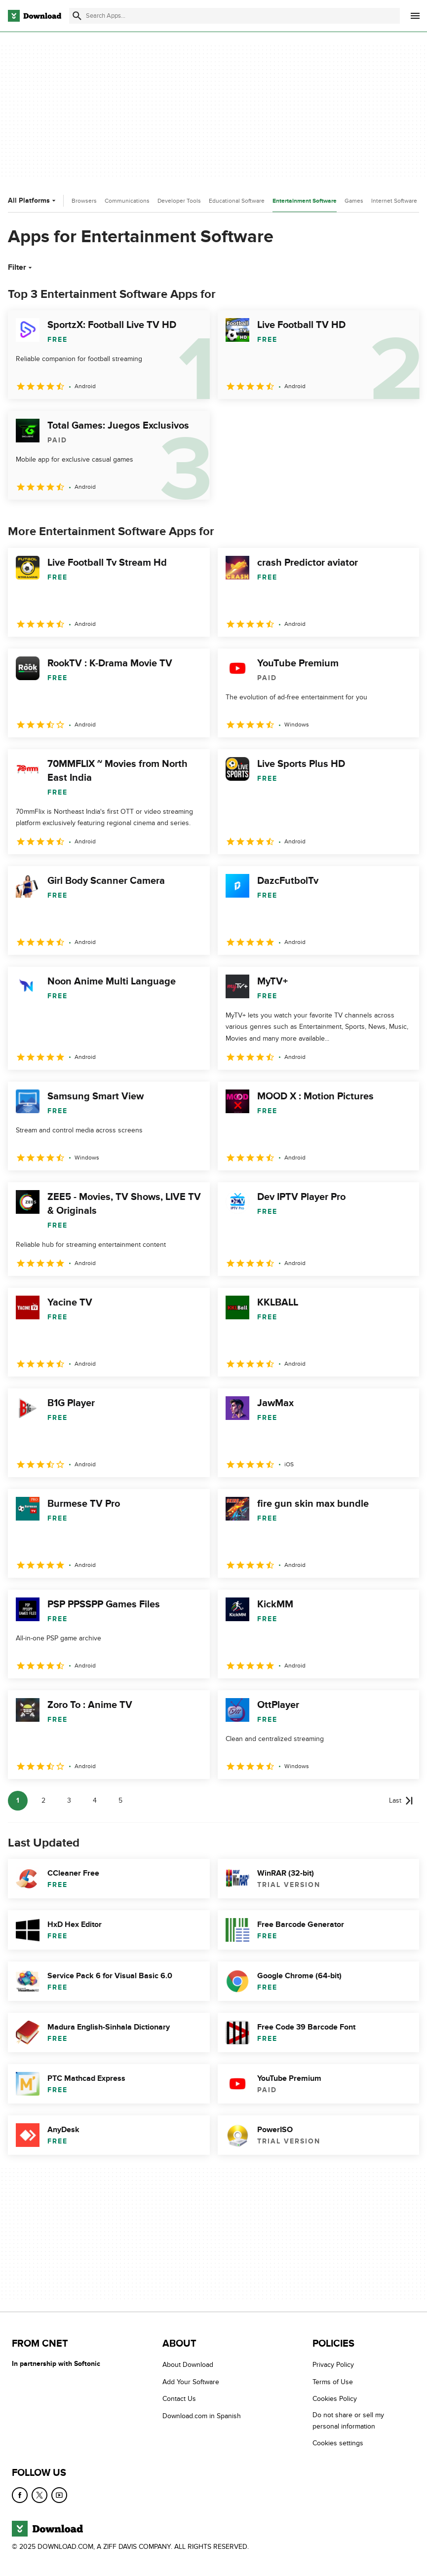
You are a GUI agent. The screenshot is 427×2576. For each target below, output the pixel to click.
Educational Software (237, 200)
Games (354, 200)
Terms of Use (332, 2382)
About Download (187, 2364)
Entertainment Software (304, 201)
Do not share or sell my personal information (348, 2421)
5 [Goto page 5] (120, 1800)
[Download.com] (34, 16)
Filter (21, 267)
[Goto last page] (401, 1801)
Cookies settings (337, 2443)
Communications (127, 200)
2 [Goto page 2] (43, 1800)
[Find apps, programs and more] (234, 16)
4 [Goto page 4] (95, 1800)
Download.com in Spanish (201, 2416)
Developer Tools (179, 200)
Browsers (84, 200)
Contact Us (179, 2399)
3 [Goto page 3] (69, 1800)
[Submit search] (77, 16)
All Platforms (33, 200)
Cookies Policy (334, 2399)
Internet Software (394, 200)
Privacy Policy (333, 2364)
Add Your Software (190, 2382)
